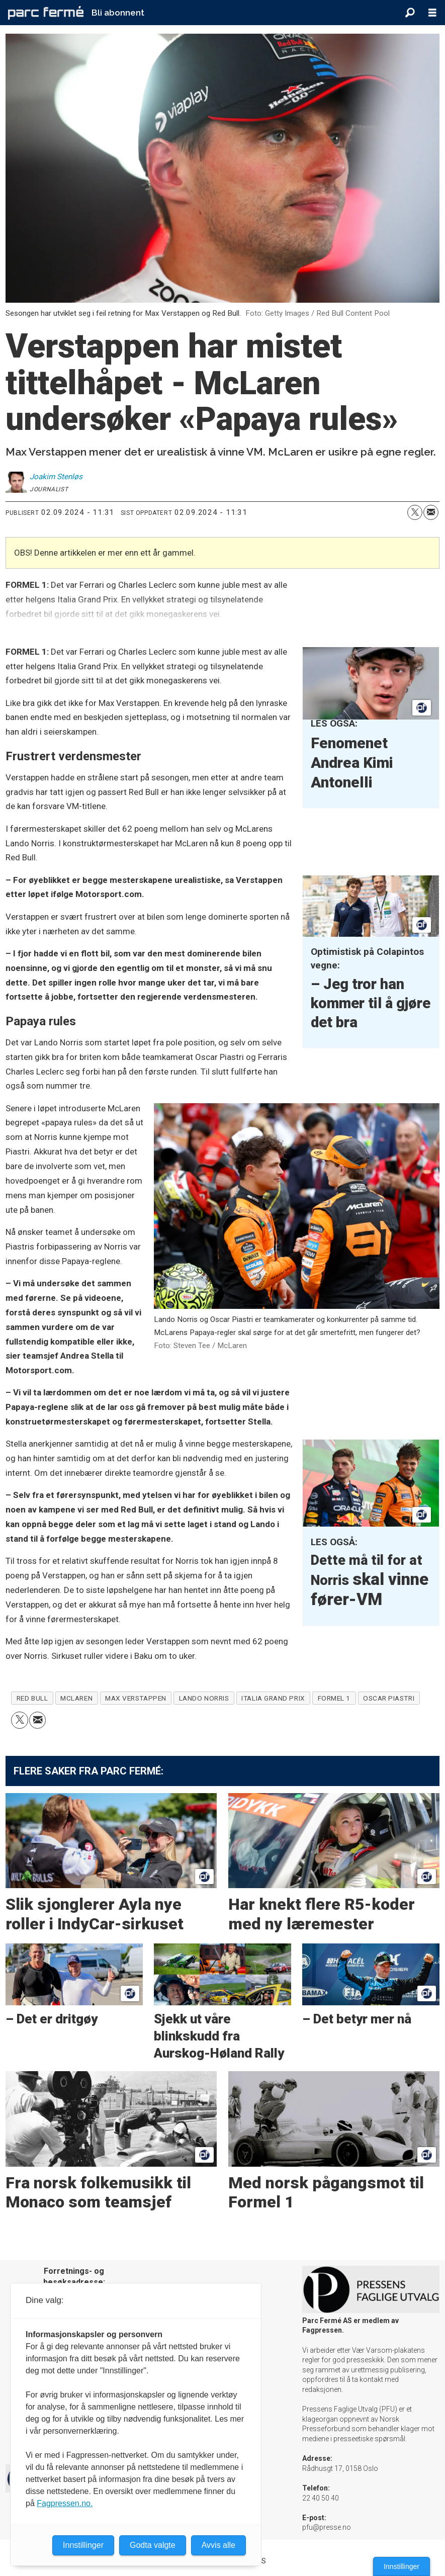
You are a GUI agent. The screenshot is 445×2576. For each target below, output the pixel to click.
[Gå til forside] (45, 12)
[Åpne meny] (432, 13)
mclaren (76, 1698)
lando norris (204, 1698)
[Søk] (410, 13)
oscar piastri (388, 1698)
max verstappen (135, 1698)
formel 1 (334, 1698)
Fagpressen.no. (65, 2503)
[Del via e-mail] (430, 512)
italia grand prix (273, 1698)
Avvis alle (218, 2545)
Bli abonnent (118, 13)
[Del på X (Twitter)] (414, 512)
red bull (32, 1698)
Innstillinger (401, 2566)
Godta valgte (152, 2545)
